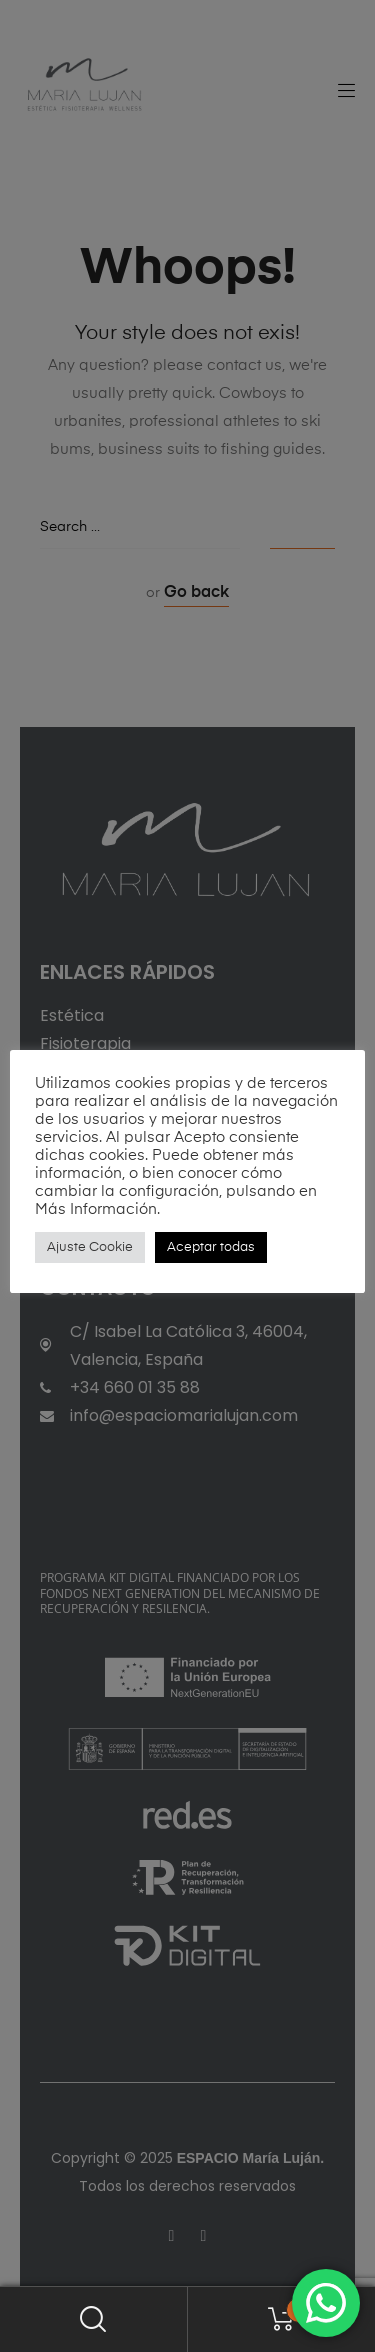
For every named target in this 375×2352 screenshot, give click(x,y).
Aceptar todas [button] (211, 1247)
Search (94, 2319)
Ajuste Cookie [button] (90, 1247)
